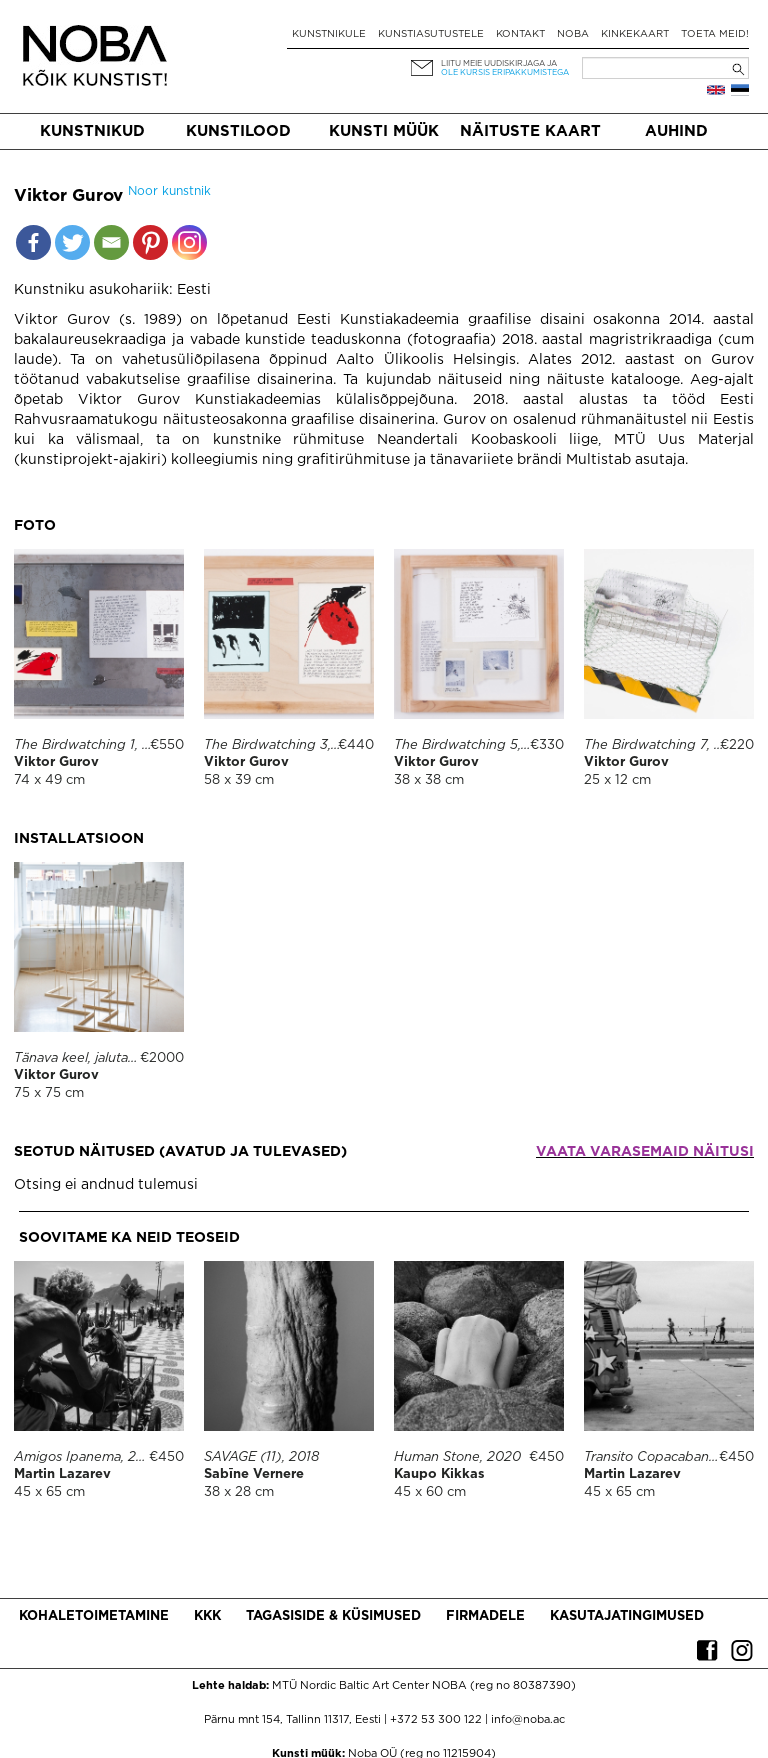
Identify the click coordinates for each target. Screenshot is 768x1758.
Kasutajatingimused (627, 1616)
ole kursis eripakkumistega (505, 72)
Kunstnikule (329, 34)
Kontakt (520, 34)
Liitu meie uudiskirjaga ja (499, 63)
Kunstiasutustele (431, 34)
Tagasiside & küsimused (333, 1616)
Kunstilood (238, 131)
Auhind (676, 131)
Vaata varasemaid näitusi (645, 1152)
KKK (207, 1616)
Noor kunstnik (169, 191)
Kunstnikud (92, 131)
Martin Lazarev (62, 1474)
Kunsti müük (384, 131)
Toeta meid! (715, 34)
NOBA (573, 34)
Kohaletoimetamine (94, 1616)
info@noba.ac (528, 1720)
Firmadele (485, 1616)
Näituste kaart (530, 131)
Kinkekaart (635, 34)
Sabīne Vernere (254, 1474)
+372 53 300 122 (436, 1720)
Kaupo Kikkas (439, 1474)
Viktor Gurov (56, 762)
